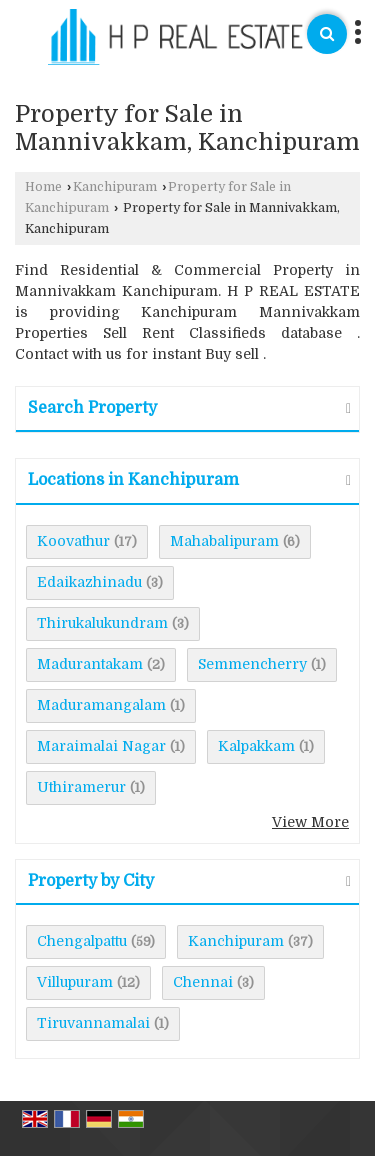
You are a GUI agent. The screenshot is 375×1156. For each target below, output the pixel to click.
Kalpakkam (256, 746)
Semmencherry (252, 664)
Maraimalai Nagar (101, 746)
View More (310, 822)
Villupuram (75, 982)
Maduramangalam (101, 705)
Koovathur (73, 541)
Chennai (203, 982)
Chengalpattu (82, 941)
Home (43, 187)
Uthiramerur (81, 787)
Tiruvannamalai (93, 1023)
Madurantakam (90, 664)
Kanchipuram (115, 187)
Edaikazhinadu (89, 582)
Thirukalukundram (102, 623)
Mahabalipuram (224, 541)
